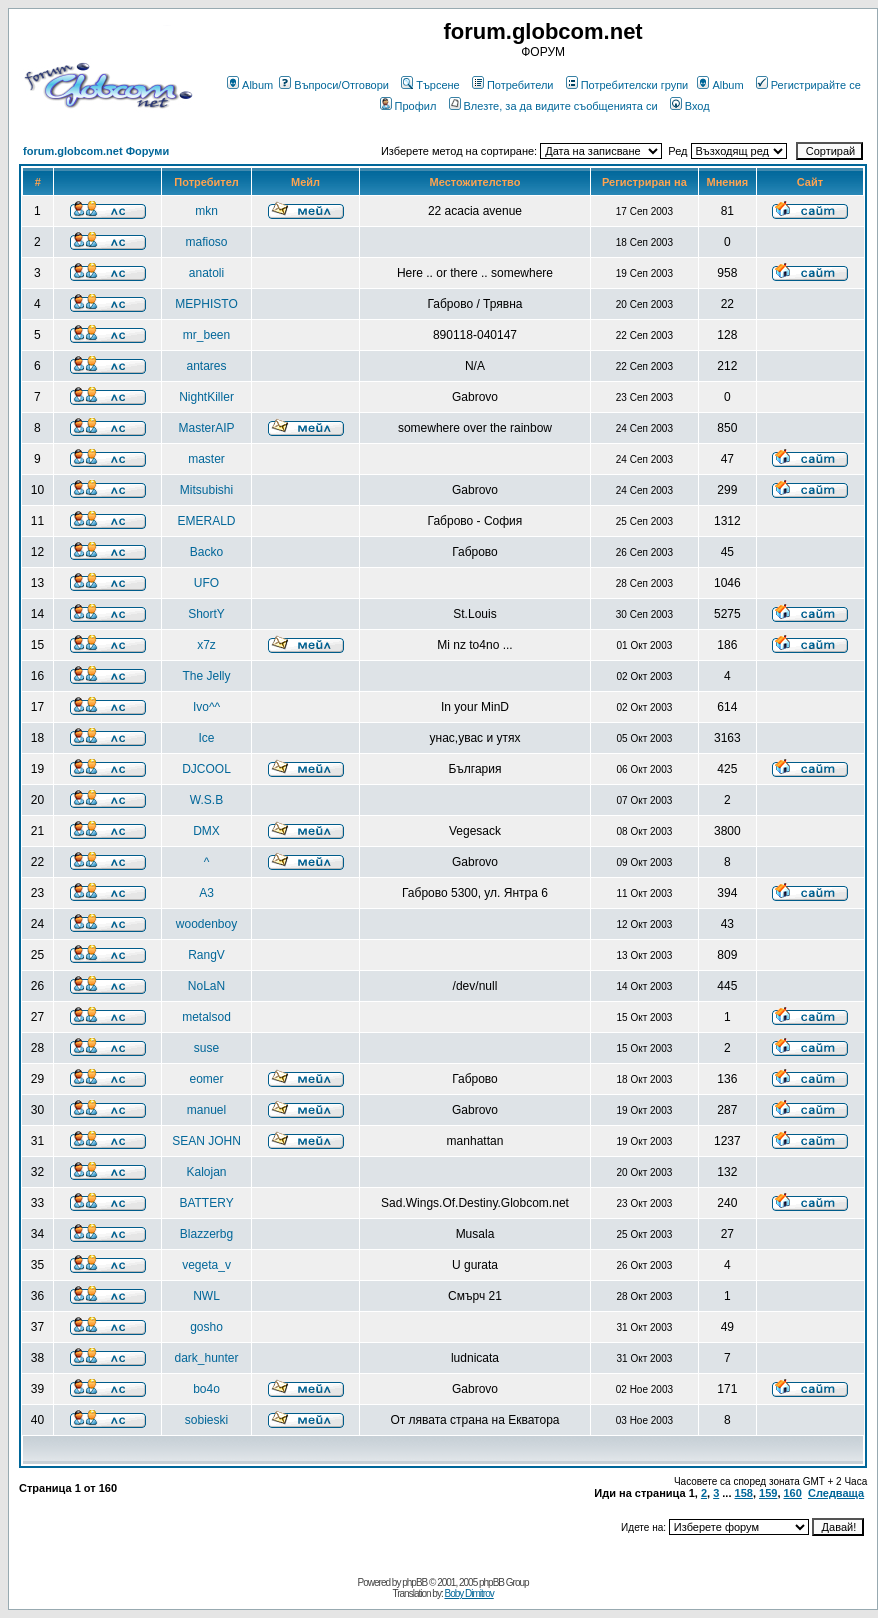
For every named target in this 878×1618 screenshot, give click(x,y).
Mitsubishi (206, 490)
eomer (207, 1079)
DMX (206, 831)
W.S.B (206, 800)
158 (744, 1493)
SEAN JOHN (206, 1141)
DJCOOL (206, 769)
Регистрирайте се (808, 85)
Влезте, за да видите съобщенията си (553, 106)
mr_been (206, 335)
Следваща (836, 1493)
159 (768, 1493)
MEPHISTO (206, 304)
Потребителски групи (627, 85)
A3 (206, 893)
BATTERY (206, 1203)
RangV (206, 955)
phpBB (414, 1582)
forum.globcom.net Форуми (96, 151)
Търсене (430, 85)
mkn (206, 211)
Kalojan (207, 1172)
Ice (207, 738)
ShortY (206, 614)
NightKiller (206, 397)
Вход (690, 106)
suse (206, 1048)
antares (207, 366)
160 (793, 1493)
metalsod (206, 1017)
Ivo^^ (206, 707)
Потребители (513, 85)
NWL (206, 1296)
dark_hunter (207, 1358)
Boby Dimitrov (468, 1593)
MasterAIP (207, 428)
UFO (206, 583)
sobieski (206, 1420)
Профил (408, 106)
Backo (206, 552)
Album (250, 85)
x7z (206, 645)
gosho (206, 1327)
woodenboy (206, 924)
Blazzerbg (206, 1234)
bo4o (206, 1389)
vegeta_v (206, 1265)
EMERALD (207, 521)
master (206, 459)
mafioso (207, 242)
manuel (206, 1110)
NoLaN (206, 986)
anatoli (206, 273)
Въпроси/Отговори (334, 85)
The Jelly (207, 676)
